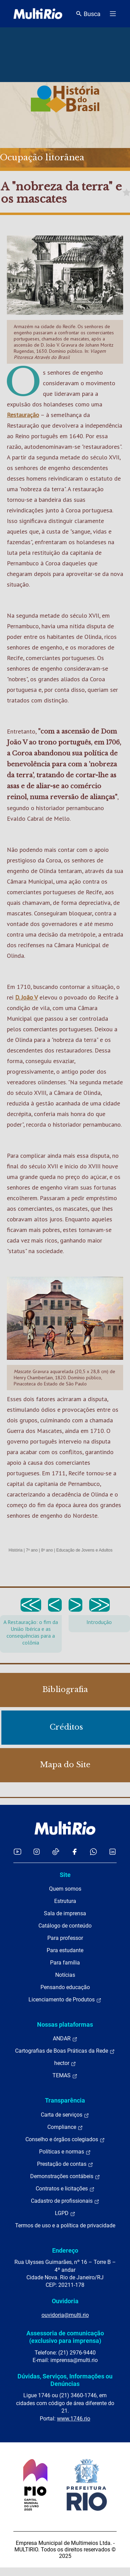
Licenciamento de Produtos (65, 1999)
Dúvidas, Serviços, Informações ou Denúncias (65, 2380)
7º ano (31, 1550)
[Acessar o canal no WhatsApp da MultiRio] (93, 1851)
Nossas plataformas (65, 2024)
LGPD (65, 2213)
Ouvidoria (65, 2301)
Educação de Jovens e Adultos (84, 1550)
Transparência (65, 2100)
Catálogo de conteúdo (65, 1925)
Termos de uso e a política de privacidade (65, 2225)
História (16, 1550)
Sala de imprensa (65, 1913)
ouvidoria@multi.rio (65, 2315)
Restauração (23, 415)
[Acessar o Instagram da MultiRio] (36, 1851)
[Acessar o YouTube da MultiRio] (17, 1851)
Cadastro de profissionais (65, 2201)
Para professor (65, 1938)
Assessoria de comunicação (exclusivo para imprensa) (65, 2337)
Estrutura (65, 1901)
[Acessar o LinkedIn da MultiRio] (112, 1851)
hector (65, 2063)
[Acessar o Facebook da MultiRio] (74, 1851)
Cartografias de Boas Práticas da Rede (65, 2051)
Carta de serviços (65, 2114)
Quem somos (65, 1889)
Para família (65, 1962)
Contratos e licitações (65, 2188)
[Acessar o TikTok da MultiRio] (55, 1851)
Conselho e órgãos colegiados (65, 2139)
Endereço (65, 2250)
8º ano (47, 1550)
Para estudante (65, 1950)
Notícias (65, 1975)
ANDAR (65, 2038)
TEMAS (65, 2075)
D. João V (26, 997)
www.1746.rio (73, 2418)
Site (65, 1874)
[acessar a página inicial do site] (38, 13)
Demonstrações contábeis (65, 2176)
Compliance (65, 2127)
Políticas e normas (65, 2151)
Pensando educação (65, 1987)
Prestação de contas (65, 2164)
